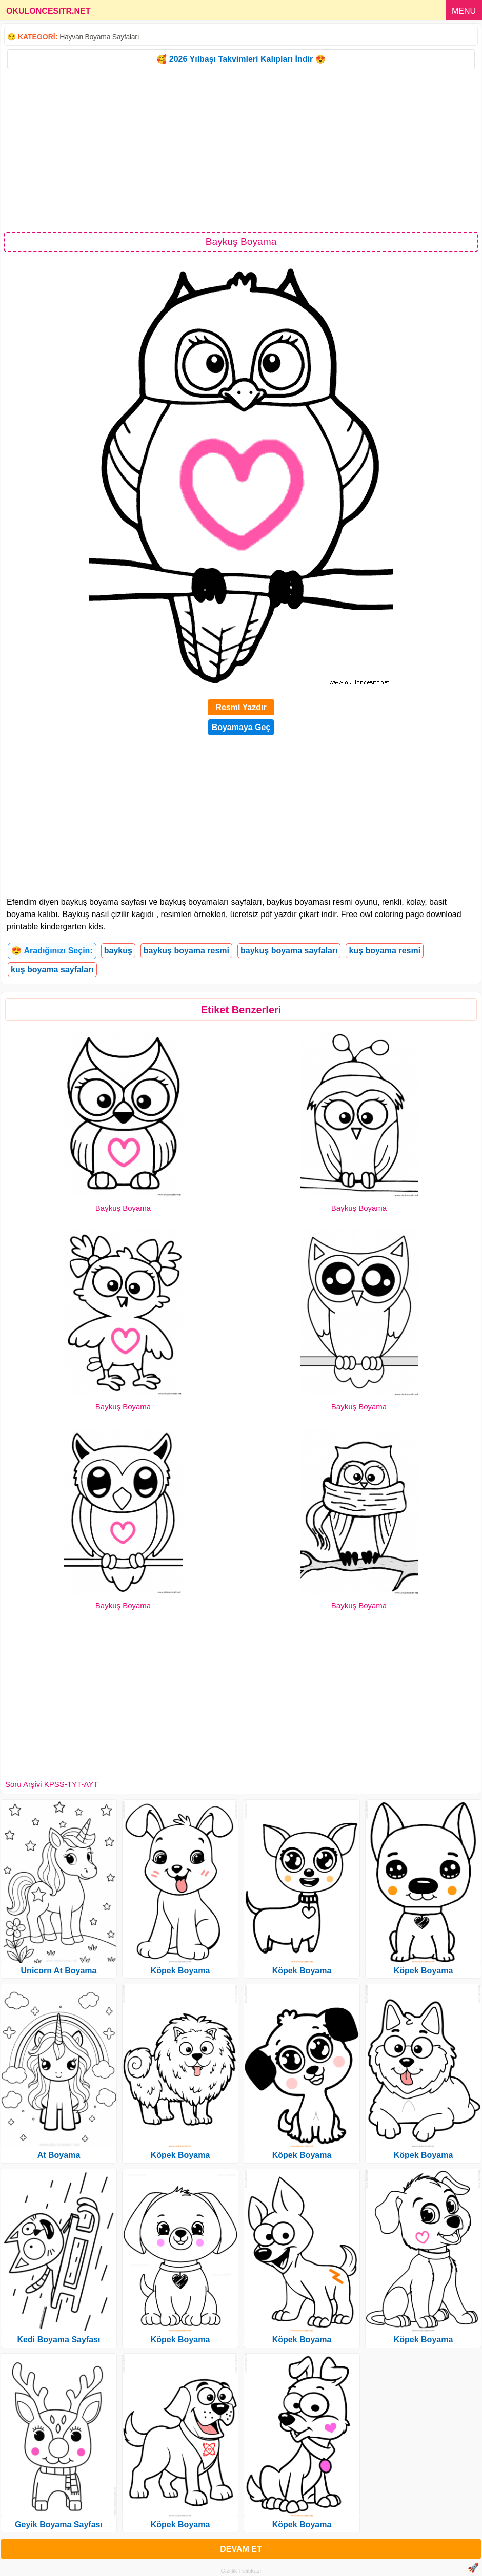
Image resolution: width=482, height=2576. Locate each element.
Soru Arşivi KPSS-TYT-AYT (51, 1784)
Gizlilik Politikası (241, 2571)
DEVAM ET (241, 2549)
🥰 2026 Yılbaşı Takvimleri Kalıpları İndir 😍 (240, 59)
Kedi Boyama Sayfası (59, 2339)
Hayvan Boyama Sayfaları (99, 37)
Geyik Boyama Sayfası (59, 2524)
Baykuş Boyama (123, 1207)
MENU (464, 11)
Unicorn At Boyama (59, 1970)
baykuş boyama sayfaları (288, 950)
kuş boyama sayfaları (52, 969)
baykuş (118, 950)
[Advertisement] (241, 149)
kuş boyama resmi (384, 950)
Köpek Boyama (180, 1970)
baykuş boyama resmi (186, 950)
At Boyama (59, 2155)
